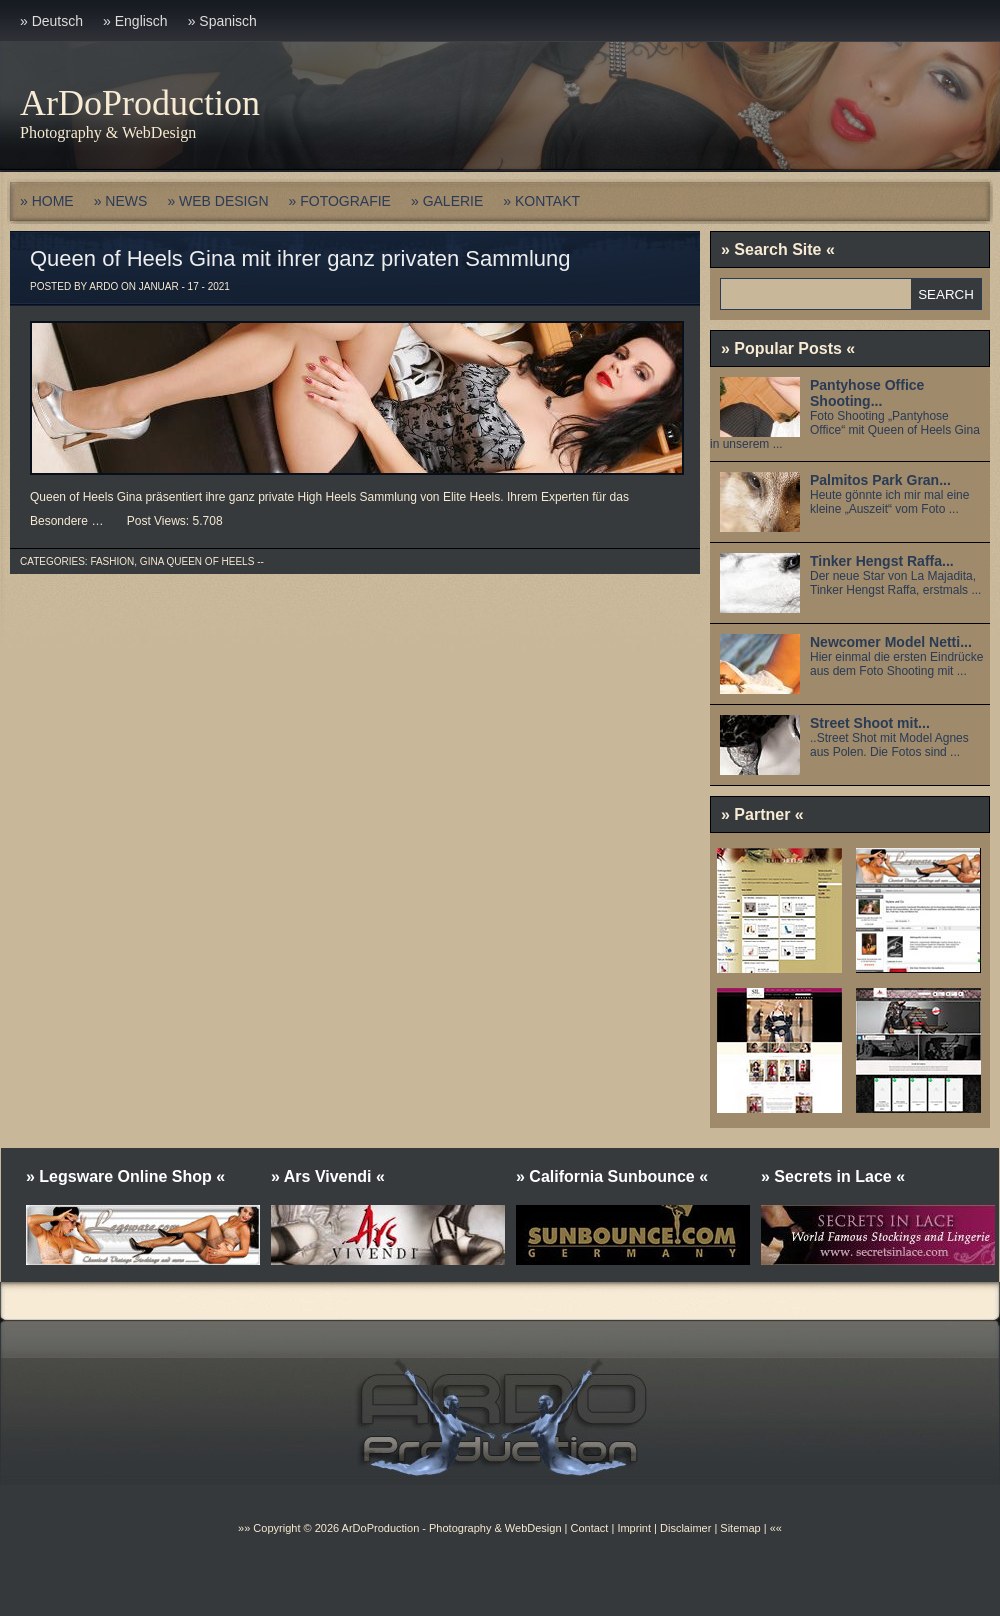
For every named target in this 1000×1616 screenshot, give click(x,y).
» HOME (47, 201)
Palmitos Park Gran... (880, 480)
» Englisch (135, 21)
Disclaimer (685, 1528)
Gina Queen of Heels (197, 561)
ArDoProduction (140, 103)
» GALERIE (447, 201)
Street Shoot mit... (870, 723)
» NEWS (121, 201)
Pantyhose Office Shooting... (867, 393)
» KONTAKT (541, 201)
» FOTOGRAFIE (340, 201)
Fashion (112, 561)
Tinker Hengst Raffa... (882, 561)
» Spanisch (222, 21)
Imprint (634, 1528)
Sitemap (738, 1528)
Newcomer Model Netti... (891, 642)
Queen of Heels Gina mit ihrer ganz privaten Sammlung (300, 258)
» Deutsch (51, 21)
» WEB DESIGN (217, 201)
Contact (589, 1528)
